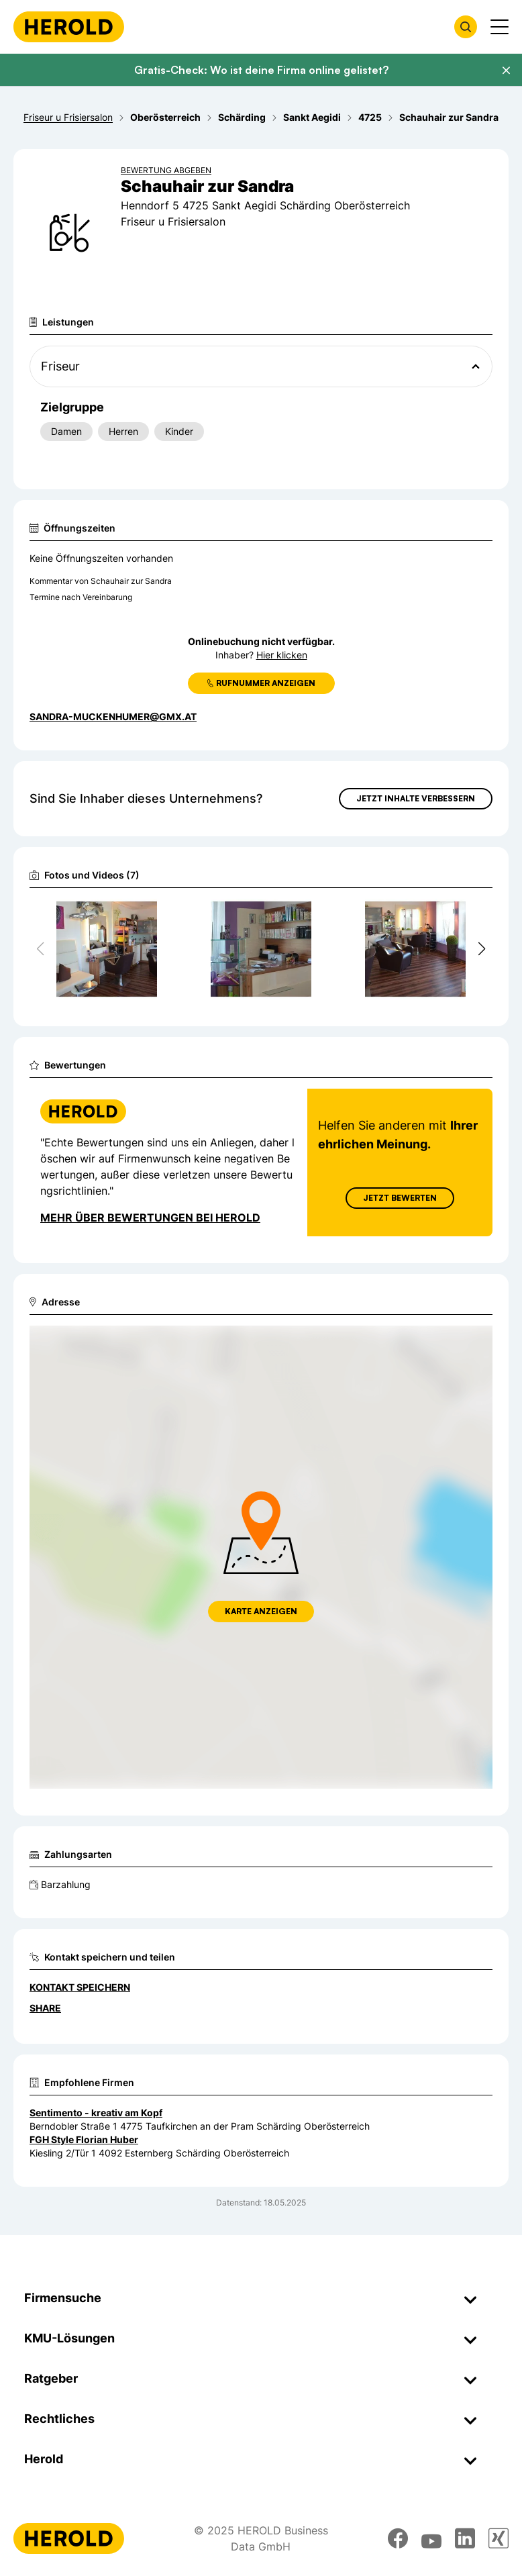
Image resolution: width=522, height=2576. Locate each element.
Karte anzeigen (261, 1611)
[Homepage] (68, 26)
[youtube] (431, 2538)
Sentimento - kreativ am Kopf (96, 2112)
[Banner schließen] (506, 70)
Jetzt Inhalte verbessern (415, 798)
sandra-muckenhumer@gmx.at (113, 716)
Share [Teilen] (45, 2008)
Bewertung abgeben (166, 170)
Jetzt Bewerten (400, 1198)
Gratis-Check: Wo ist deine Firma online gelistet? (261, 70)
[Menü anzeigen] (499, 26)
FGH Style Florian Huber (84, 2139)
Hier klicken (281, 654)
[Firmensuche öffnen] (465, 26)
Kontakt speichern (80, 1987)
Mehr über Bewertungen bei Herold (150, 1217)
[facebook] (398, 2538)
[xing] (498, 2538)
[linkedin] (465, 2538)
